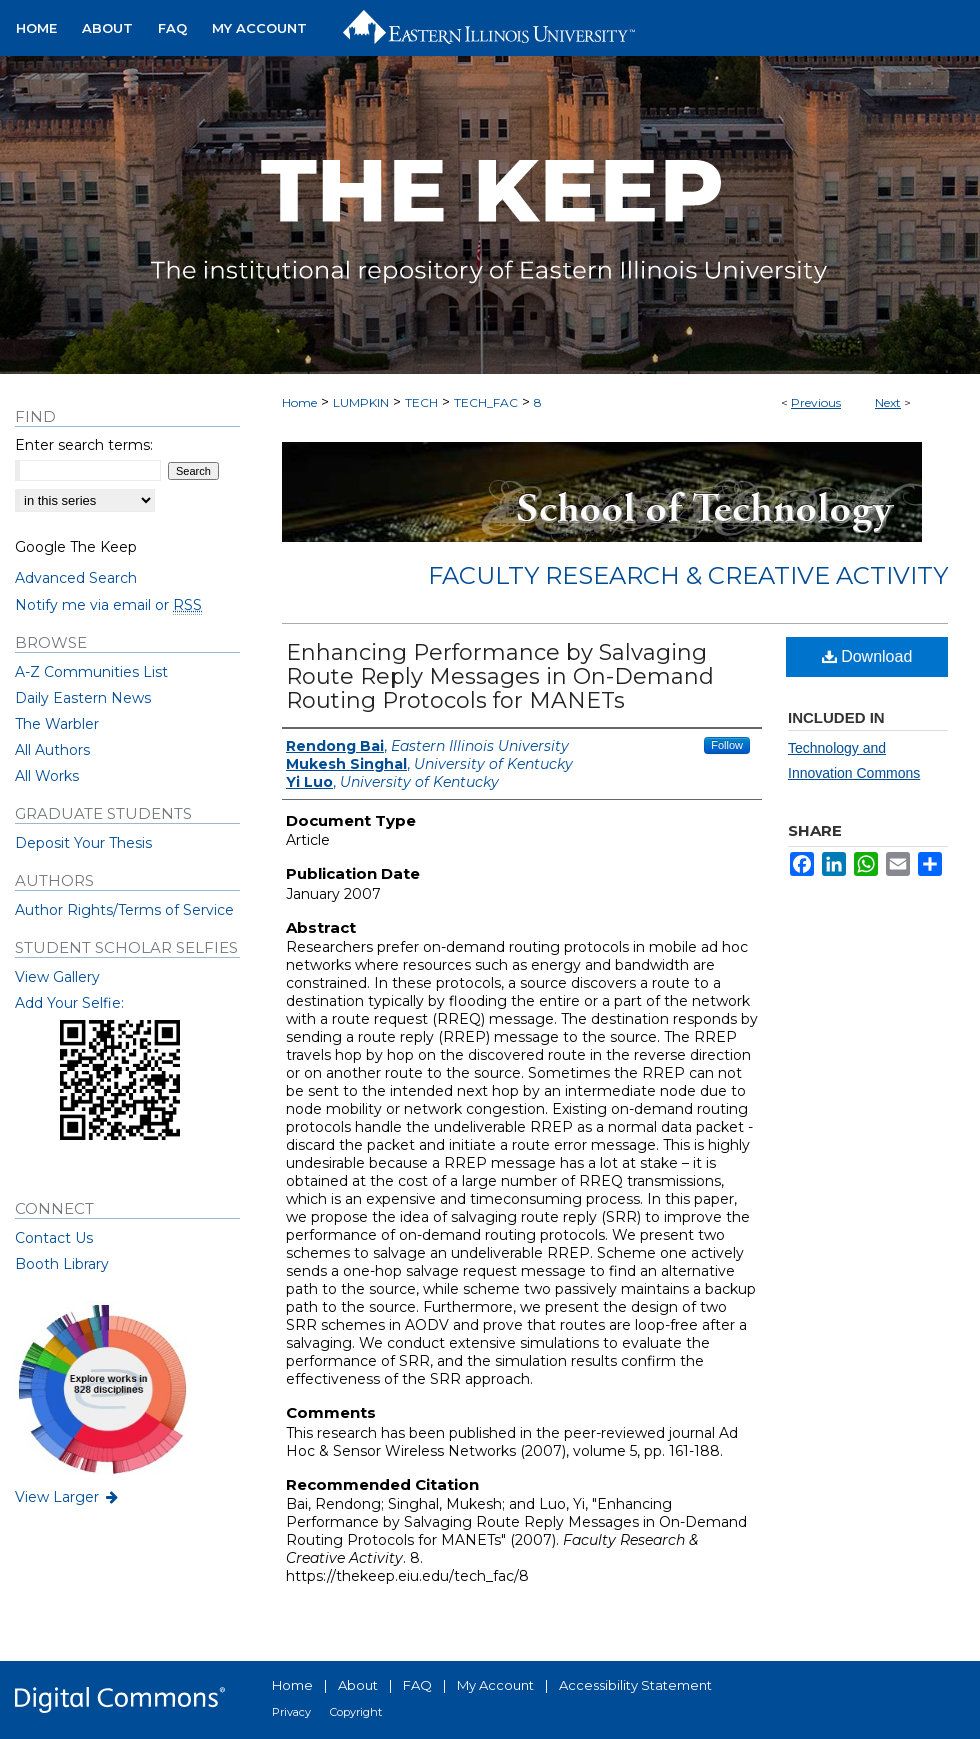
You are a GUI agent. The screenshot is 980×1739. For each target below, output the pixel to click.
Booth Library (62, 1264)
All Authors (52, 750)
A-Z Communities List (91, 672)
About (358, 1685)
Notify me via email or (108, 605)
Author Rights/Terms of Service (124, 910)
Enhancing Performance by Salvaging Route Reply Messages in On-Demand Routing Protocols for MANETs (500, 676)
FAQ (417, 1685)
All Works (47, 776)
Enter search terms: (84, 445)
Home (299, 402)
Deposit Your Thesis (83, 843)
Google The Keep (76, 547)
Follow (727, 745)
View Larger (68, 1497)
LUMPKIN (361, 402)
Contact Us (54, 1238)
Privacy (291, 1712)
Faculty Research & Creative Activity (688, 575)
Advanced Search (76, 578)
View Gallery (57, 977)
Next (888, 402)
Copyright (356, 1712)
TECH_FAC (486, 402)
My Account (495, 1685)
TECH (421, 402)
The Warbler (57, 724)
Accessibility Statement (635, 1685)
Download (867, 656)
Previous (816, 402)
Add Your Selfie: (69, 1003)
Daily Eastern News (83, 698)
